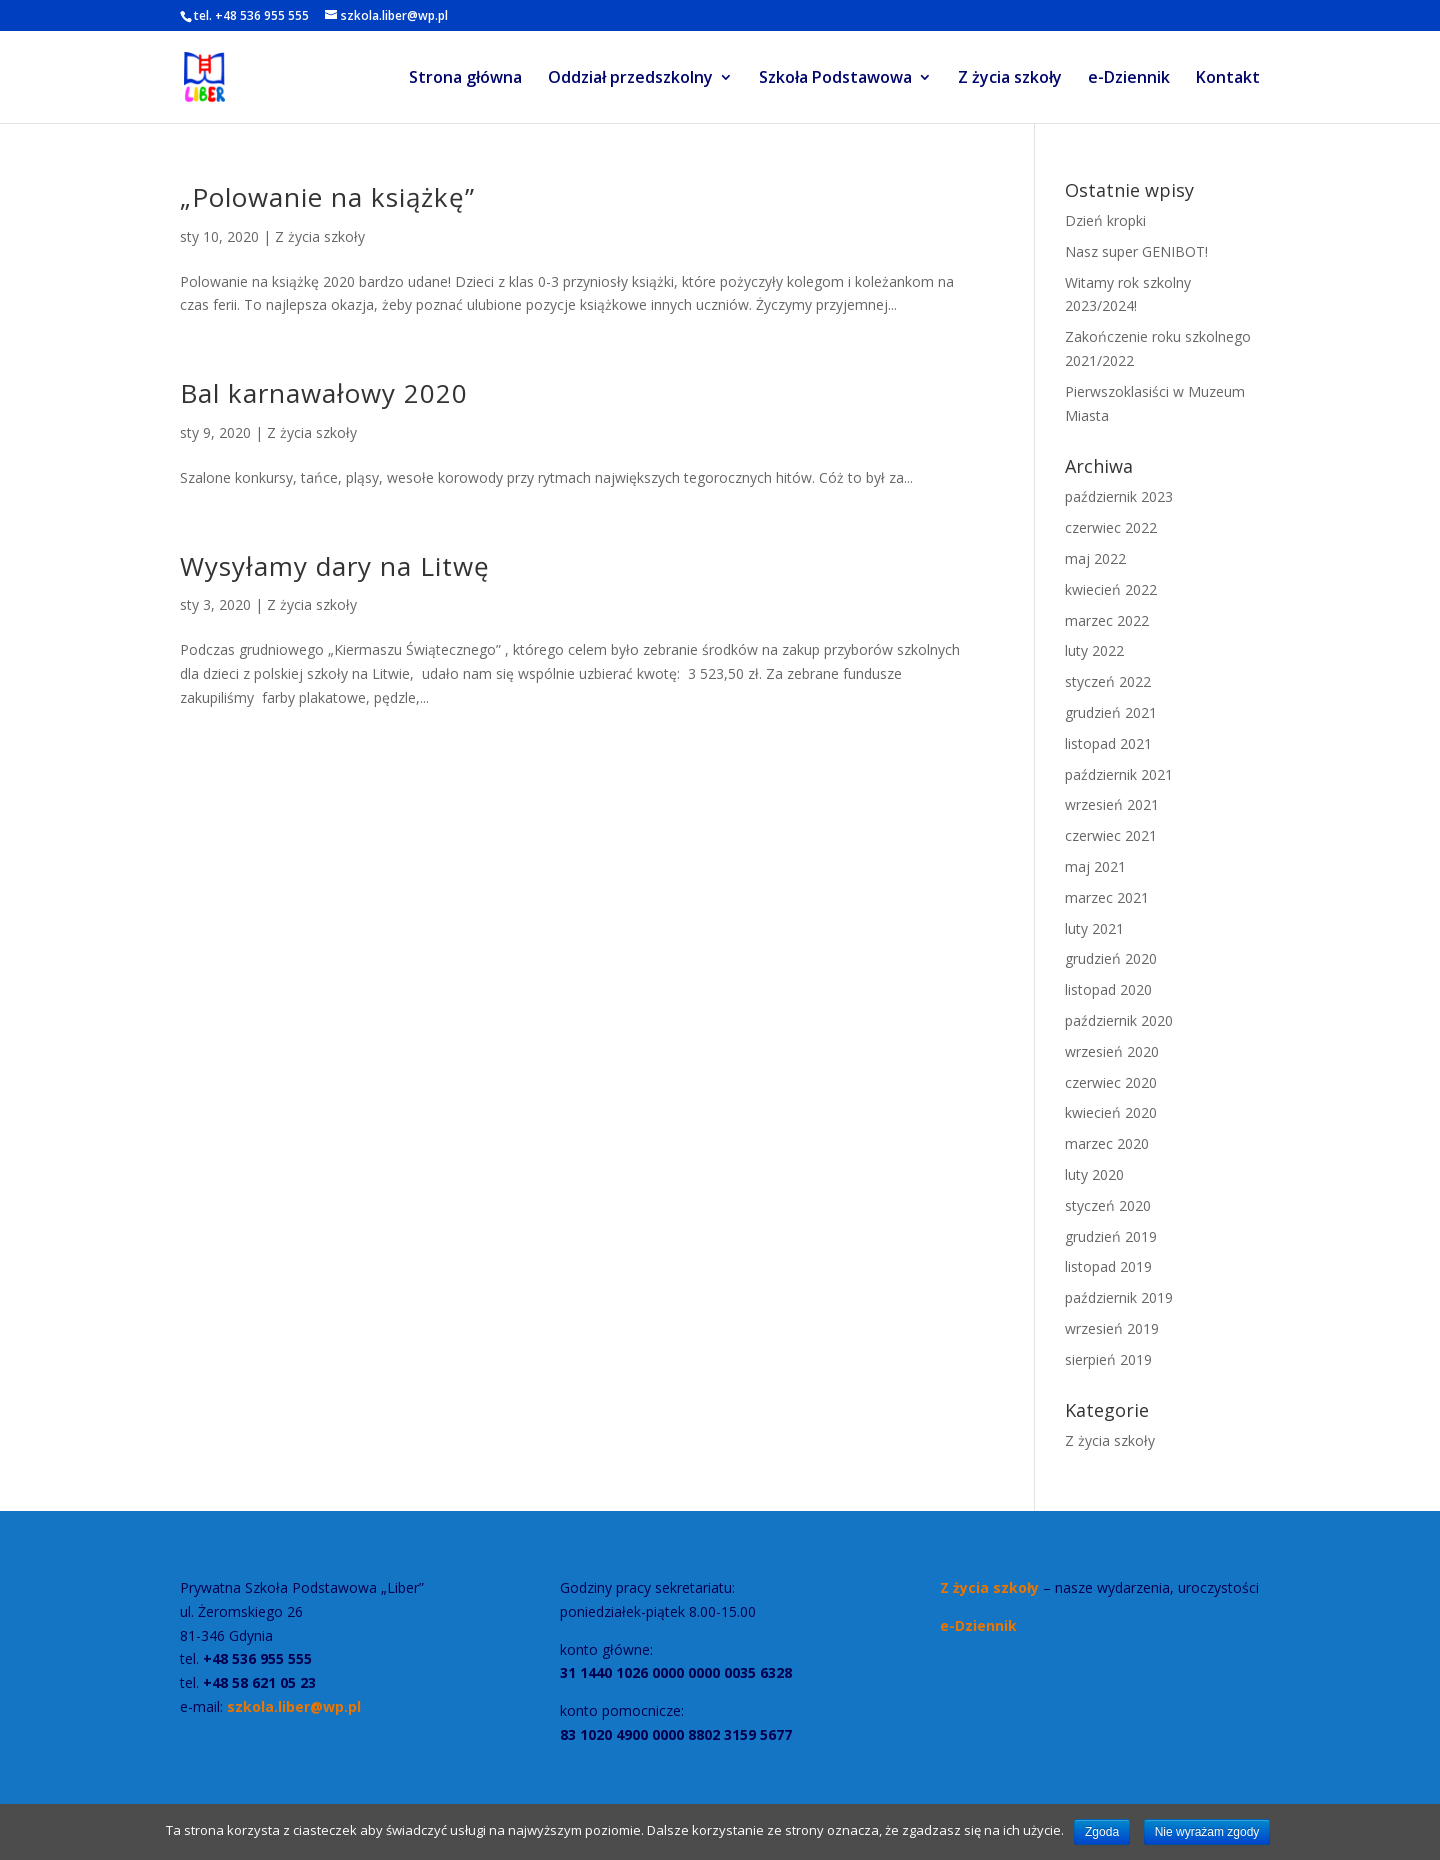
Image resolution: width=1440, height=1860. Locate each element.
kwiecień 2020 (1111, 1112)
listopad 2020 (1108, 989)
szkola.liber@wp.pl (292, 1706)
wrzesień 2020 (1112, 1051)
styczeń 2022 (1108, 681)
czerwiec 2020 (1111, 1082)
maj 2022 (1095, 558)
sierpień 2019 (1108, 1359)
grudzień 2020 (1111, 958)
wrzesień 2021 (1112, 804)
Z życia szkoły (1010, 79)
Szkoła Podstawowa (835, 79)
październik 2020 (1119, 1020)
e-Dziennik (1129, 79)
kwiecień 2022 (1111, 589)
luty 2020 (1094, 1174)
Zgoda (1102, 1832)
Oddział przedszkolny (630, 79)
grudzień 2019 (1111, 1236)
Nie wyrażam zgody (1207, 1832)
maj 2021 (1095, 866)
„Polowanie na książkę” (327, 197)
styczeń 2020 (1108, 1205)
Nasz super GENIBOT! (1136, 251)
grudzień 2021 (1111, 712)
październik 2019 (1119, 1297)
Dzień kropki (1105, 220)
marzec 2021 (1107, 897)
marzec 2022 (1107, 620)
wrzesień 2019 (1112, 1328)
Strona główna (465, 79)
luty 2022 (1094, 650)
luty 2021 (1094, 928)
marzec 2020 (1107, 1143)
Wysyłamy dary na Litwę (335, 566)
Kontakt (1228, 79)
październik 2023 (1119, 496)
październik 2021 (1119, 774)
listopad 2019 (1108, 1266)
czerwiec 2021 (1111, 835)
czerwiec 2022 (1111, 527)
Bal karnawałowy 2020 (324, 393)
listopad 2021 (1108, 743)
